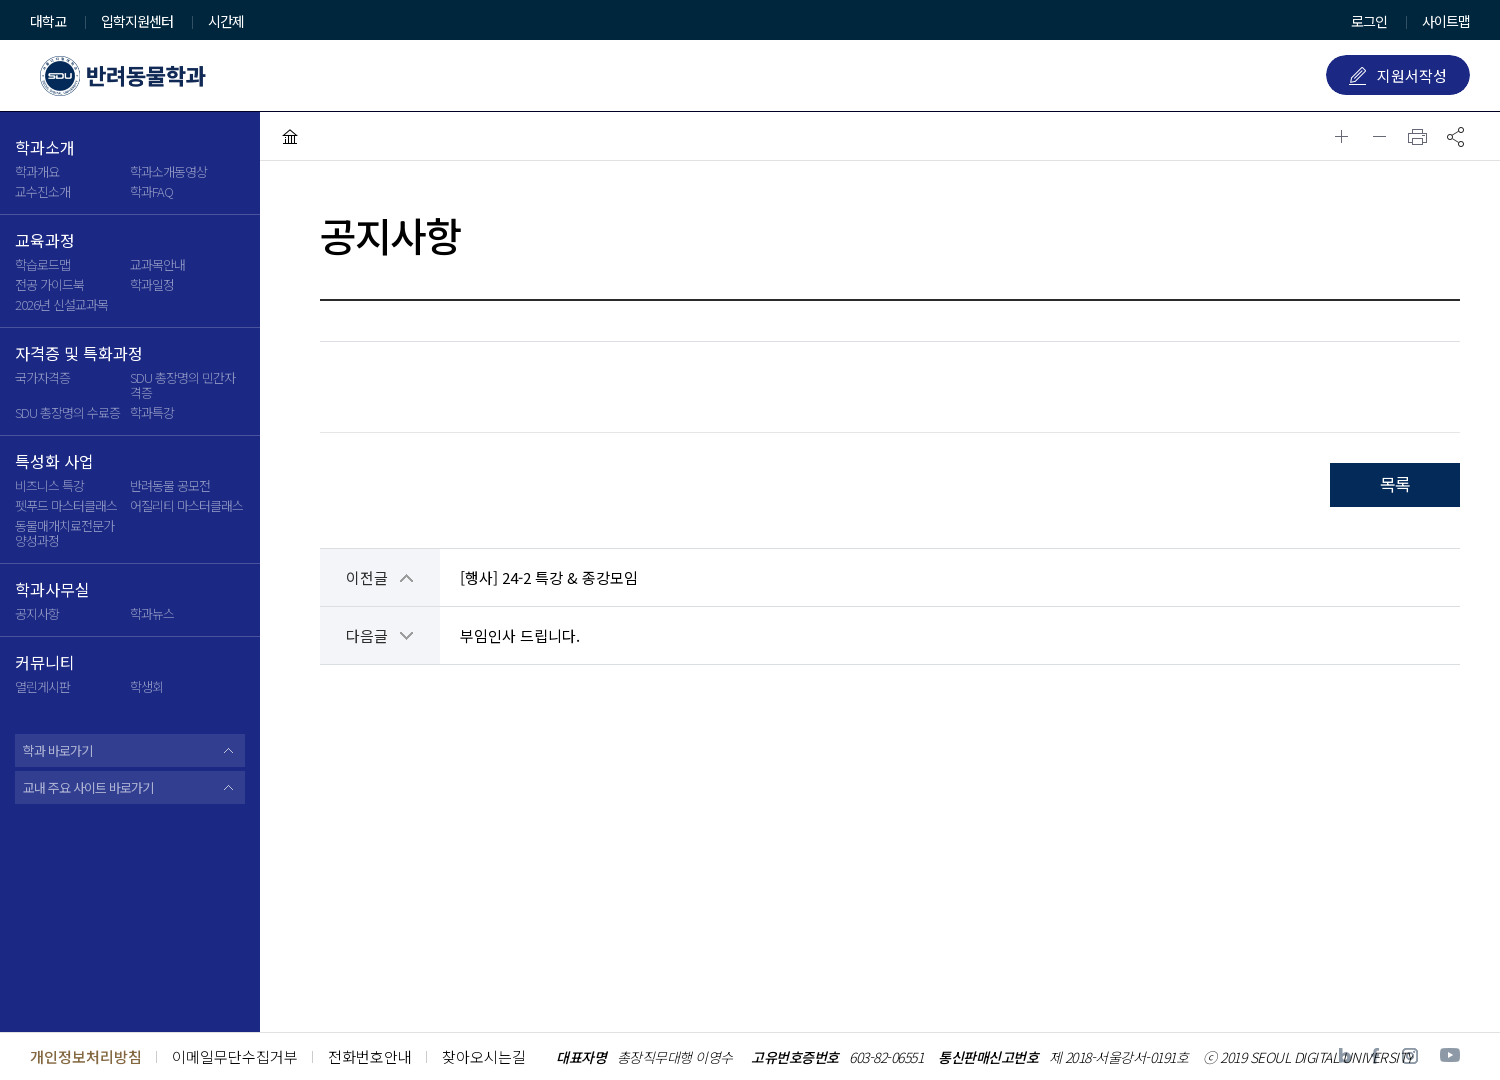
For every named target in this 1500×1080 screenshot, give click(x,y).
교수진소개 (42, 191)
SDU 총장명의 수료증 (67, 412)
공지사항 (37, 613)
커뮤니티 (45, 663)
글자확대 (1341, 136)
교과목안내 (157, 264)
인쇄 (1417, 136)
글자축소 (1379, 136)
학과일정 (152, 284)
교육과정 (45, 241)
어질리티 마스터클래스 (186, 505)
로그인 (1369, 21)
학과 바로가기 (57, 750)
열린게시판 (42, 686)
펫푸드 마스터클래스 (66, 505)
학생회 (146, 686)
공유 (1455, 136)
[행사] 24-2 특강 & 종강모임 (549, 577)
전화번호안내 (370, 1056)
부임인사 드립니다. (520, 635)
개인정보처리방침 (86, 1056)
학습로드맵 (42, 264)
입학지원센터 (137, 22)
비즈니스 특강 (49, 485)
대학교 (48, 22)
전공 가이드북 (49, 284)
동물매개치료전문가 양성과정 (64, 533)
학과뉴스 (152, 613)
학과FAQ (151, 191)
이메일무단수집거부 (235, 1056)
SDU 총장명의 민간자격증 (182, 385)
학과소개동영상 (168, 171)
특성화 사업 (54, 462)
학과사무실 (52, 590)
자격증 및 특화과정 (79, 354)
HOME (290, 136)
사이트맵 (1446, 21)
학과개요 (37, 171)
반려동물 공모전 (170, 485)
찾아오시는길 (484, 1056)
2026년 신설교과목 (61, 304)
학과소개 (45, 148)
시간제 (226, 22)
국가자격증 (42, 377)
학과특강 (152, 412)
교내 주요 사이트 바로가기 (88, 787)
